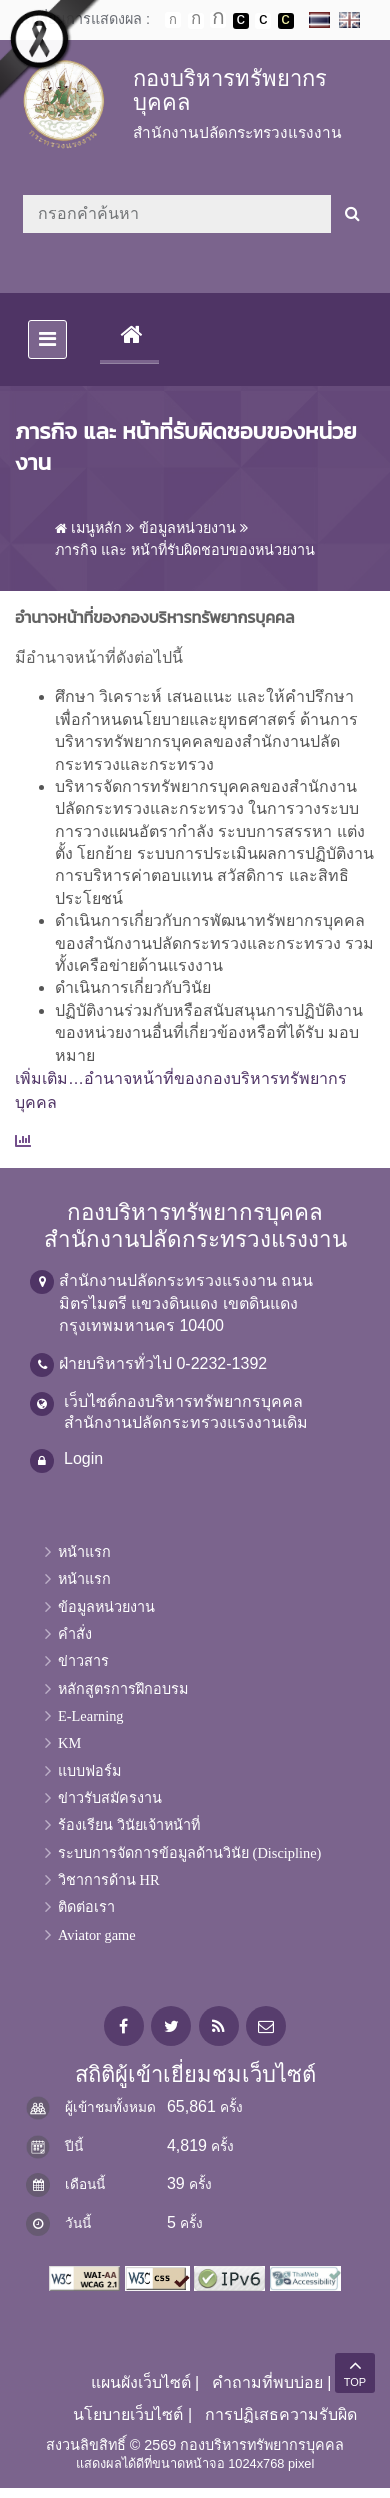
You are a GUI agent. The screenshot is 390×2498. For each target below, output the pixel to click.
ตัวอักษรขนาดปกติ (173, 20)
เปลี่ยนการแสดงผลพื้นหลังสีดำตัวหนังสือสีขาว (241, 21)
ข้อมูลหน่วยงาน (187, 528)
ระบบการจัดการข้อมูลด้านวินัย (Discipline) (189, 1853)
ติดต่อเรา (86, 1907)
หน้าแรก (84, 1552)
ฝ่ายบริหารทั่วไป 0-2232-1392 (163, 1363)
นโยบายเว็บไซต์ (128, 2414)
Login (83, 1458)
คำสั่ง (75, 1634)
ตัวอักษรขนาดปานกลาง (196, 21)
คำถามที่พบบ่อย (267, 2382)
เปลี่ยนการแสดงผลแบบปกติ (263, 21)
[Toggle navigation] (47, 339)
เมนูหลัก (88, 528)
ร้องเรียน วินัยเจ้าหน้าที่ (129, 1825)
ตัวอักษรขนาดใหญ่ (218, 20)
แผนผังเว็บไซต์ (141, 2382)
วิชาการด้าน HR (109, 1880)
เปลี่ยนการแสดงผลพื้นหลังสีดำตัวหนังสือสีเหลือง (286, 21)
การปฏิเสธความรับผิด (281, 2414)
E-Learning (91, 1716)
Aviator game (97, 1935)
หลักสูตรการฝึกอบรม (123, 1689)
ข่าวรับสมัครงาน (110, 1798)
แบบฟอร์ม (89, 1771)
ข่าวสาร (83, 1661)
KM (69, 1743)
